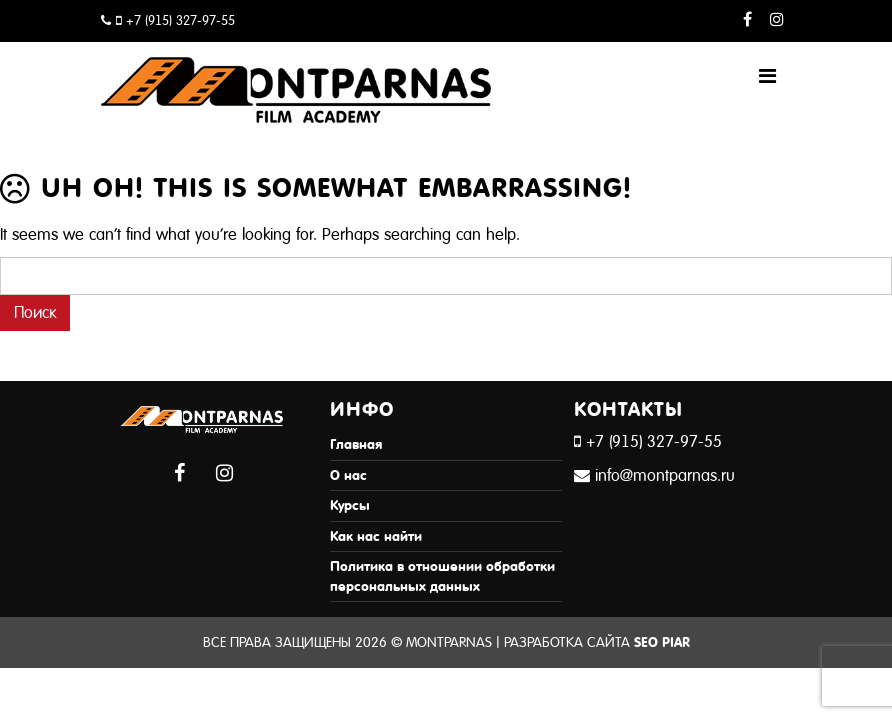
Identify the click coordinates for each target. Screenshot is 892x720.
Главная (356, 444)
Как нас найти (376, 536)
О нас (348, 475)
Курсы (350, 505)
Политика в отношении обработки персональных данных (442, 576)
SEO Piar (662, 642)
